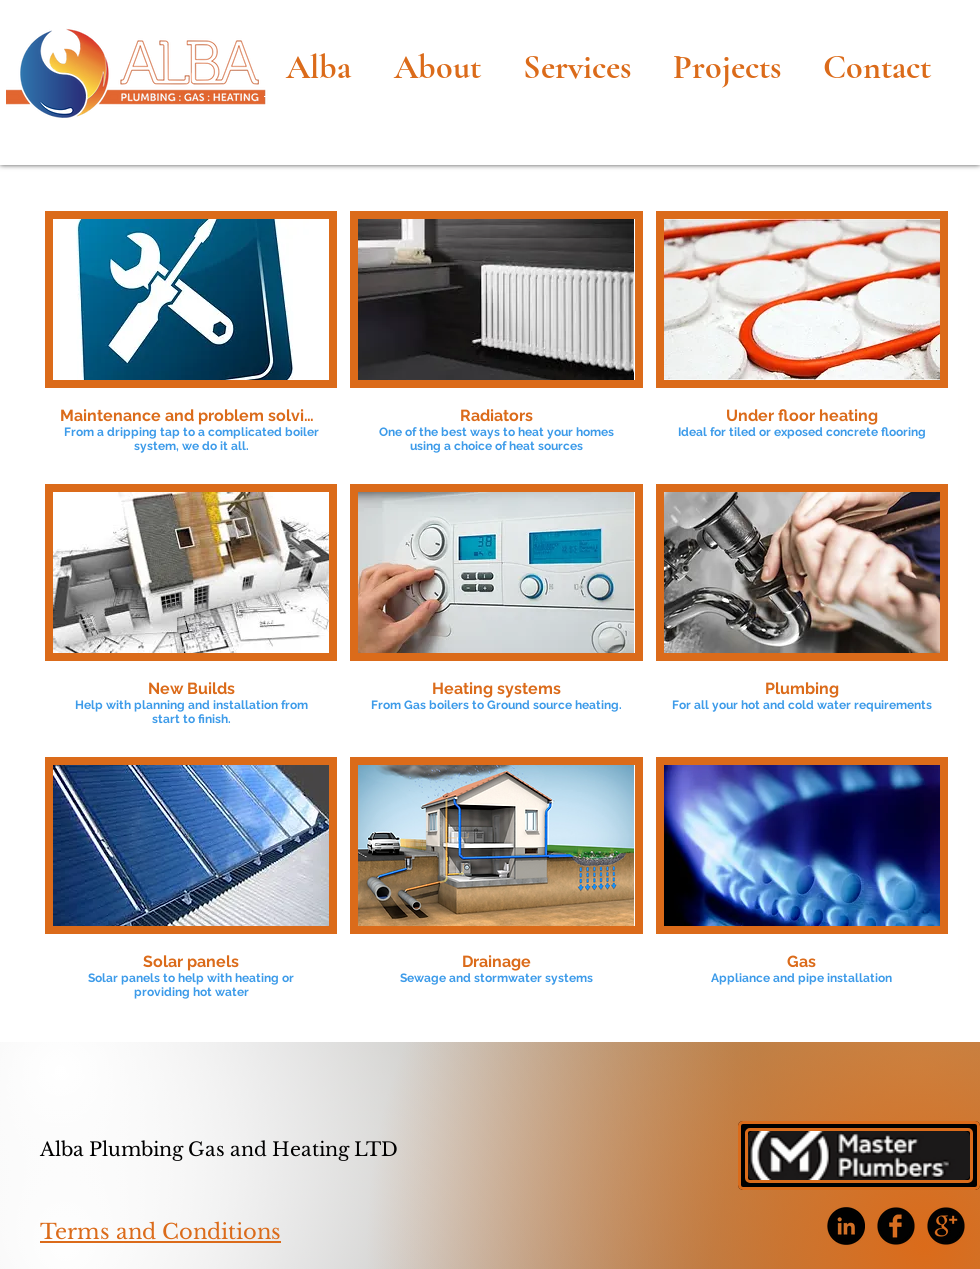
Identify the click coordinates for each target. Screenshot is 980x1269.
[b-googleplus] (946, 1226)
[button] (191, 341)
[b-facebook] (896, 1226)
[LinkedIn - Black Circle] (846, 1226)
